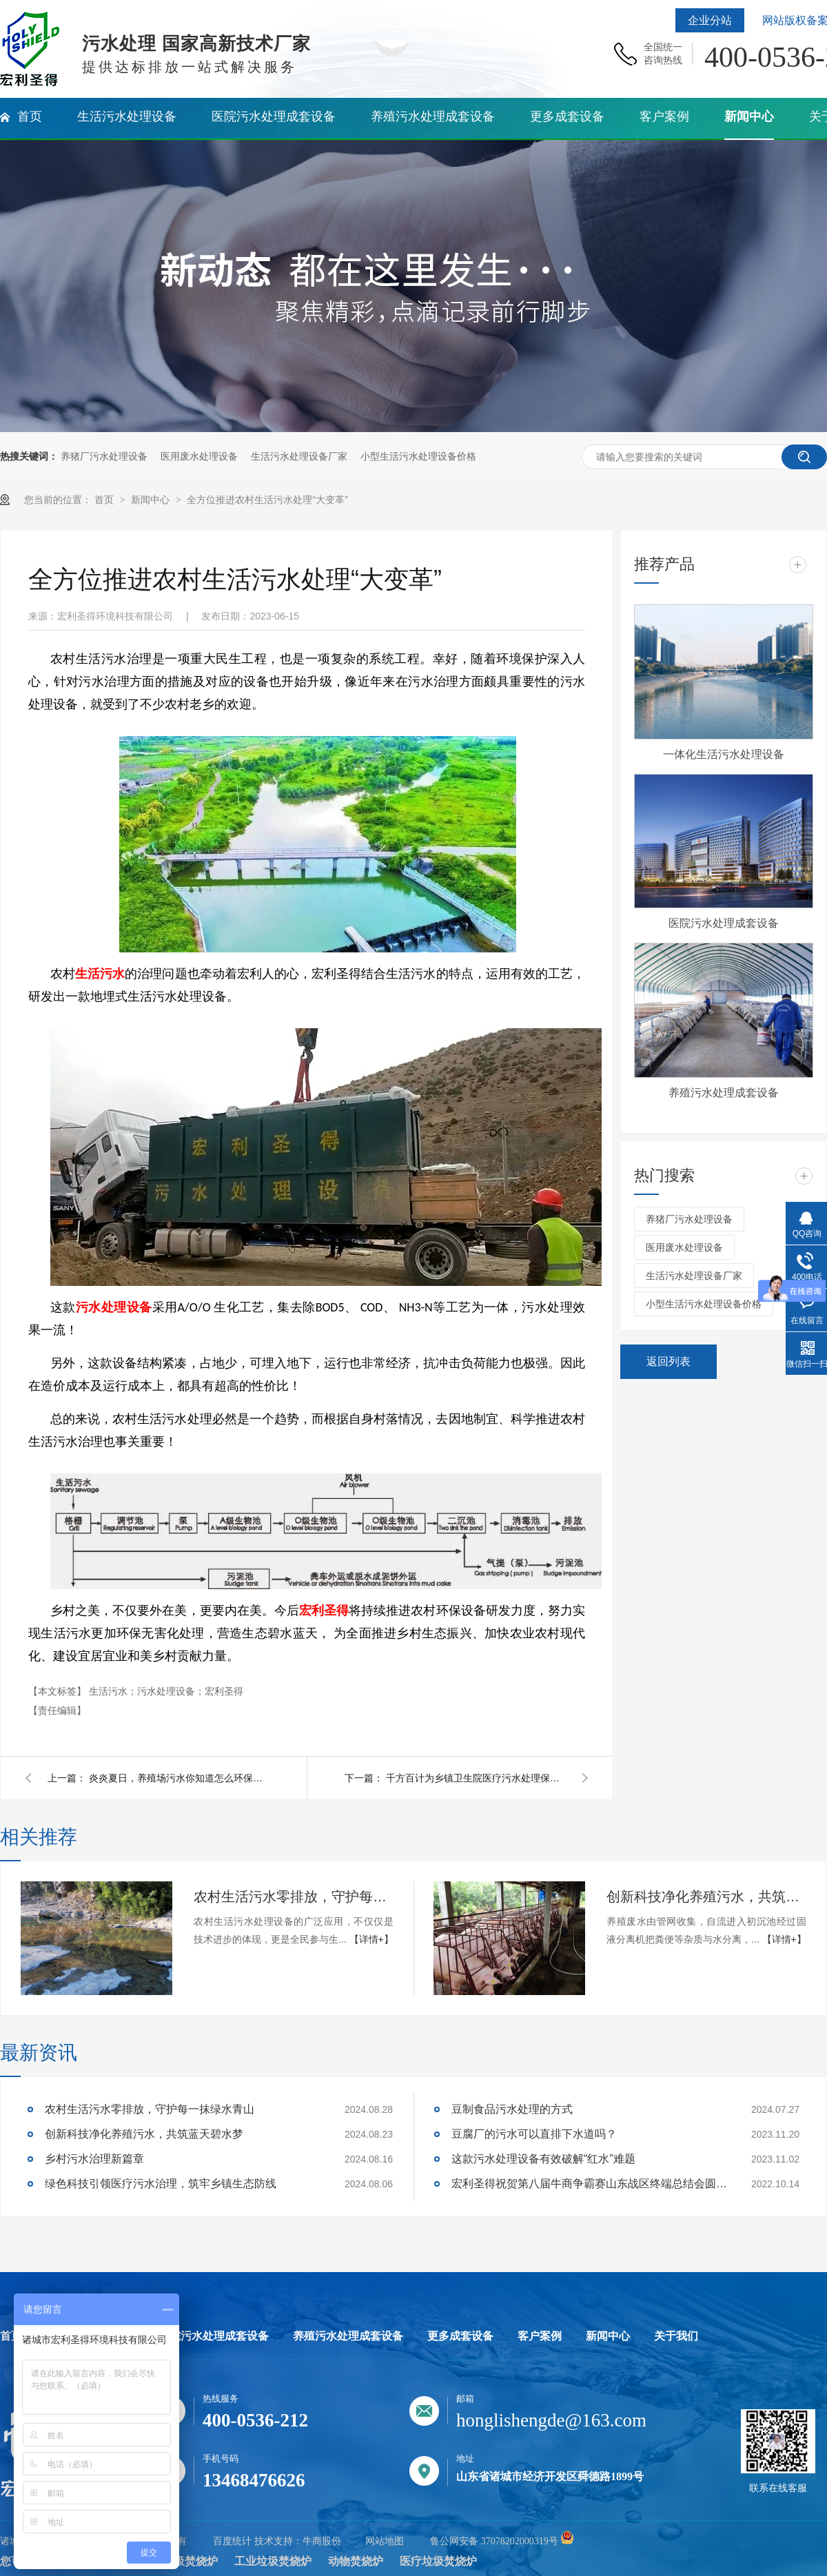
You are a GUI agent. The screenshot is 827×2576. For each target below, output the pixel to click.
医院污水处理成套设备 (723, 923)
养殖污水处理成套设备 (723, 1092)
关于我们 (676, 2336)
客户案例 (540, 2336)
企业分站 (710, 20)
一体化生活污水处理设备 (723, 754)
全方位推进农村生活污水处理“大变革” (267, 499)
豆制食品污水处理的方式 (512, 2109)
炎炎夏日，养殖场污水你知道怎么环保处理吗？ (178, 1777)
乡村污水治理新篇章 (94, 2159)
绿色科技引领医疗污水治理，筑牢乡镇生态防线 (160, 2183)
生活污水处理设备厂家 (299, 456)
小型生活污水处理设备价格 (418, 456)
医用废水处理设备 (199, 456)
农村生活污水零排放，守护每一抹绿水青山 (294, 1896)
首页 (105, 499)
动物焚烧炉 (355, 2561)
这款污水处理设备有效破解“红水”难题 (543, 2159)
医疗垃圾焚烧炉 (438, 2561)
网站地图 (384, 2541)
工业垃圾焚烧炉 (273, 2561)
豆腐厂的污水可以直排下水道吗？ (534, 2134)
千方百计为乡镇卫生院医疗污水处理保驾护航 (475, 1777)
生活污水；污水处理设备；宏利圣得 (166, 1691)
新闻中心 (151, 499)
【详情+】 (371, 1939)
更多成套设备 (460, 2336)
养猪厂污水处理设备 (104, 456)
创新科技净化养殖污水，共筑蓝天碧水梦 (706, 1896)
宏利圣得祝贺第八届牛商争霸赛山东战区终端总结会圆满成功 (589, 2183)
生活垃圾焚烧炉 (179, 2561)
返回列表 (668, 1361)
